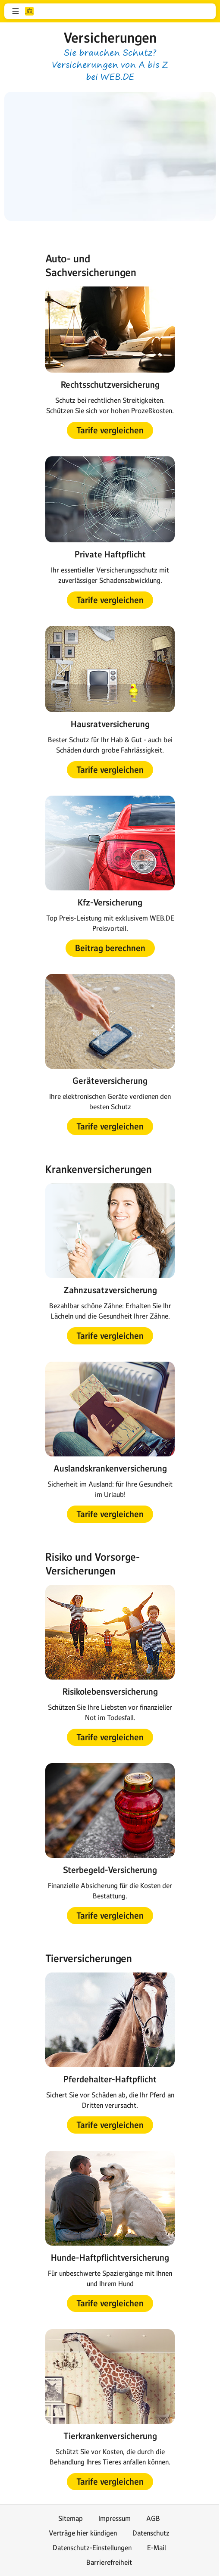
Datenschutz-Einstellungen (92, 2547)
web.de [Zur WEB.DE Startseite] (29, 11)
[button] (15, 11)
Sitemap (70, 2518)
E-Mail (156, 2547)
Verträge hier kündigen (83, 2533)
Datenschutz (151, 2533)
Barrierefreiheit (109, 2562)
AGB (153, 2518)
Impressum (114, 2518)
